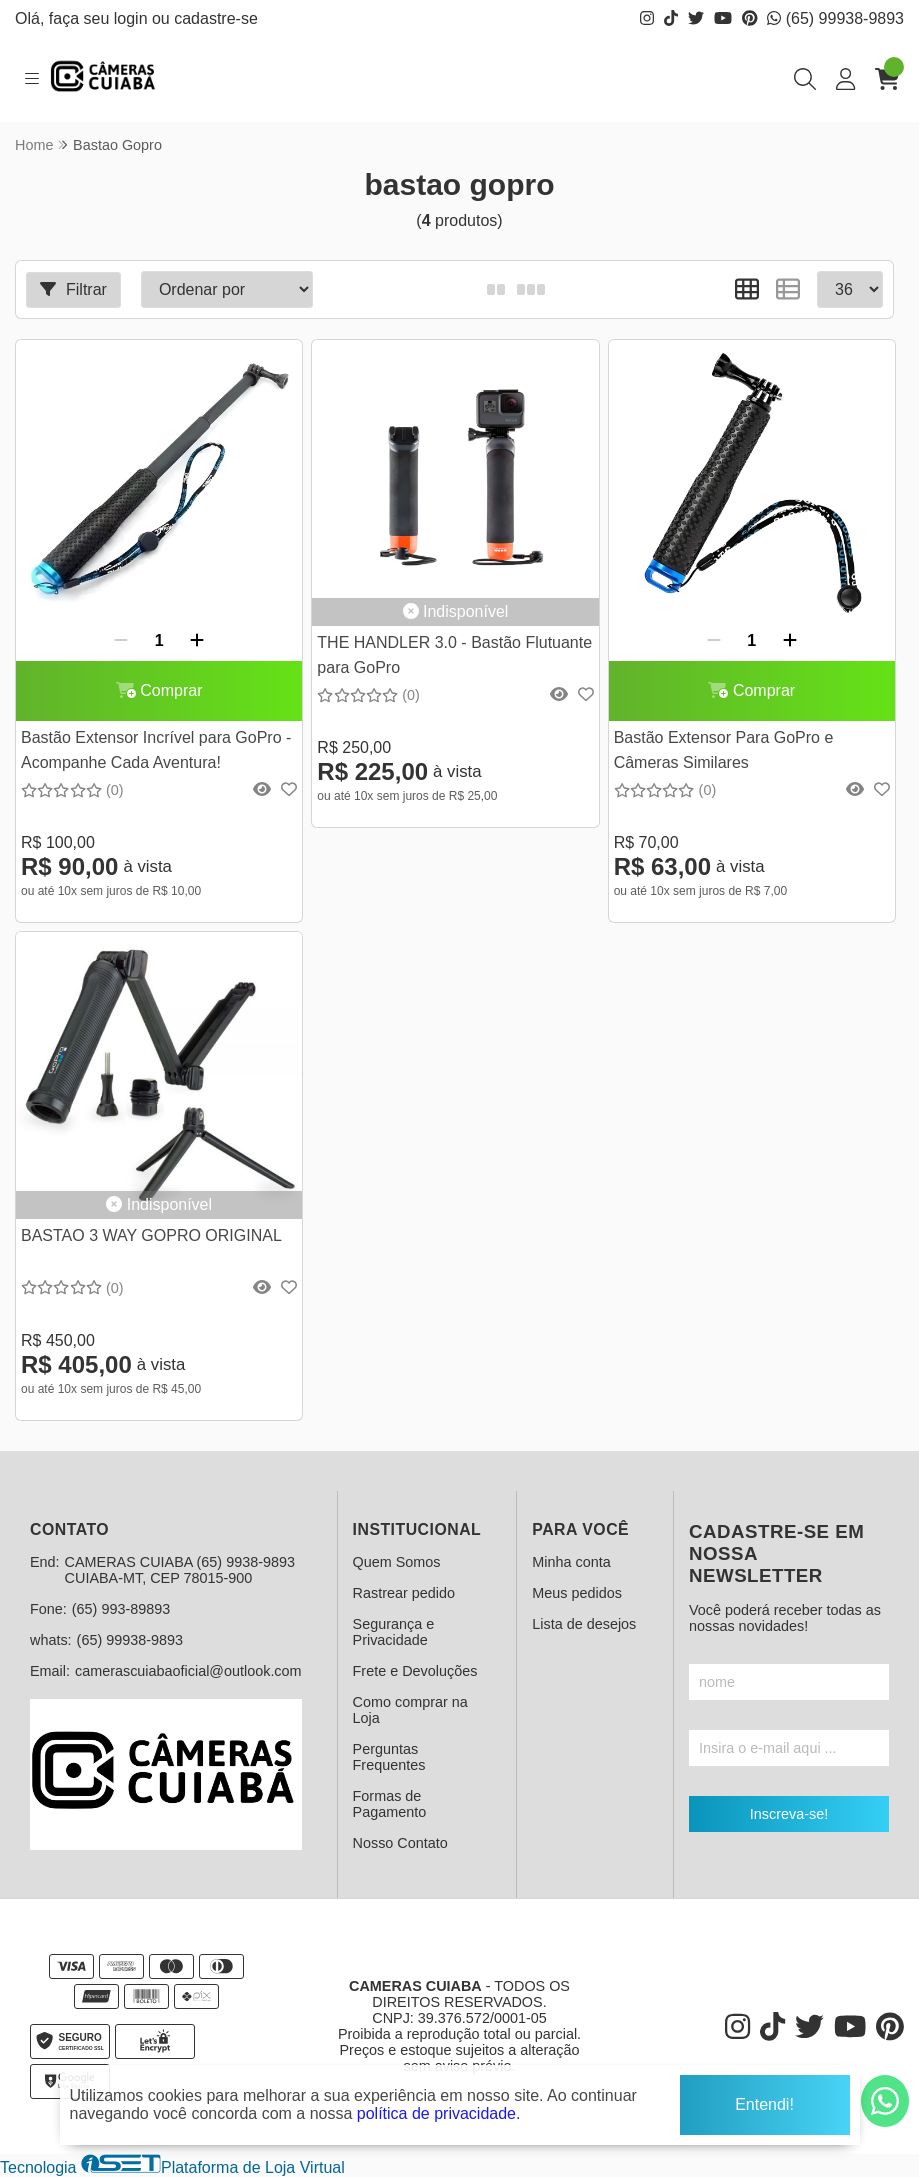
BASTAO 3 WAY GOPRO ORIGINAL (151, 1235)
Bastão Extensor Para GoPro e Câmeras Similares (724, 749)
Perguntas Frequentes (389, 1757)
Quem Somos (397, 1562)
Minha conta (571, 1562)
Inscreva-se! (789, 1814)
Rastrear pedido (404, 1593)
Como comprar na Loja (410, 1710)
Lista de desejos (584, 1624)
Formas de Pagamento (390, 1804)
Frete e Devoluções (415, 1671)
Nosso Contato (400, 1843)
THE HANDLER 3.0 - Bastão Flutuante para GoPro (454, 654)
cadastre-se (216, 18)
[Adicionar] (197, 641)
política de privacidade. (439, 2108)
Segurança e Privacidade (394, 1632)
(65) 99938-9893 (835, 18)
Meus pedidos (577, 1593)
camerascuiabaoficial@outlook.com (188, 1671)
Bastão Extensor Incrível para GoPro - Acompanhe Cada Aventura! (156, 749)
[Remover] (121, 641)
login (133, 18)
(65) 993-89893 (121, 1609)
